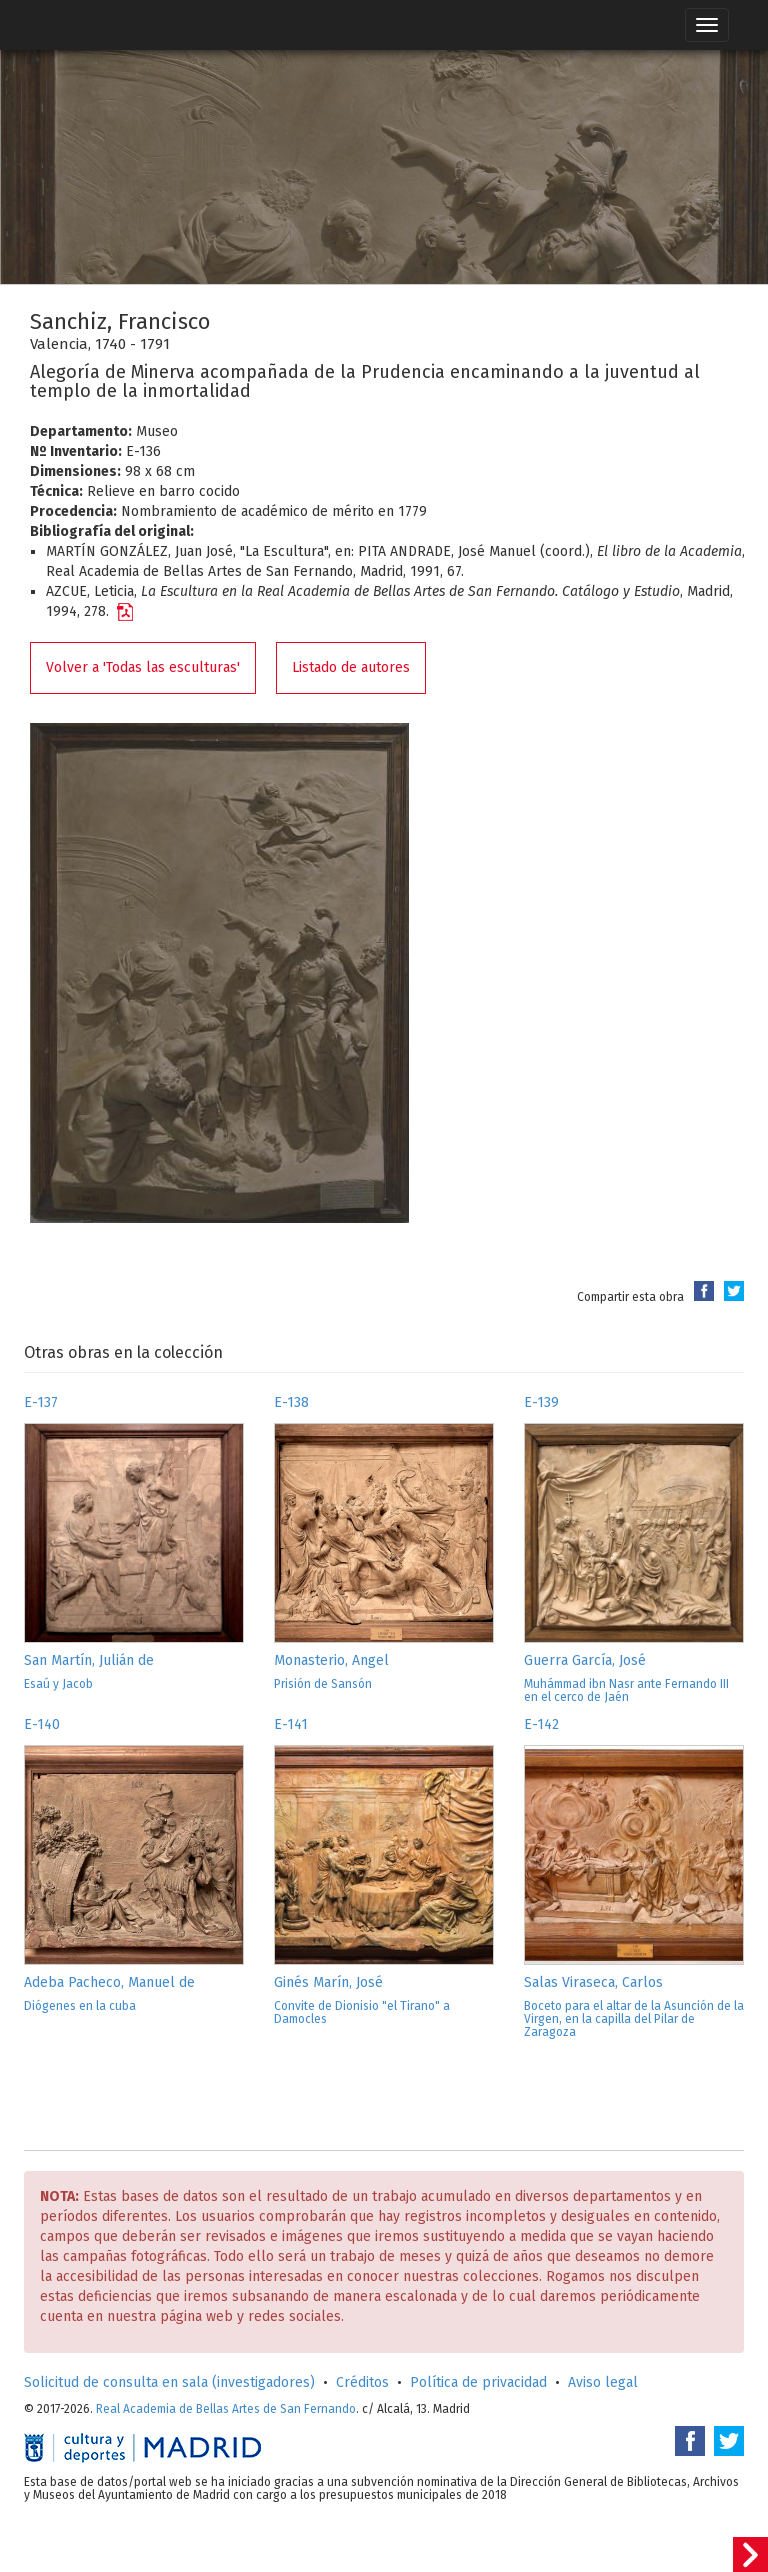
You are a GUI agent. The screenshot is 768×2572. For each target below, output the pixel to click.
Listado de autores (351, 667)
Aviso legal (603, 2382)
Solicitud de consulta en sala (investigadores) (169, 2382)
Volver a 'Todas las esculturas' (143, 667)
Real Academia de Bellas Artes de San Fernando (226, 2409)
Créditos (362, 2382)
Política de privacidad (478, 2382)
